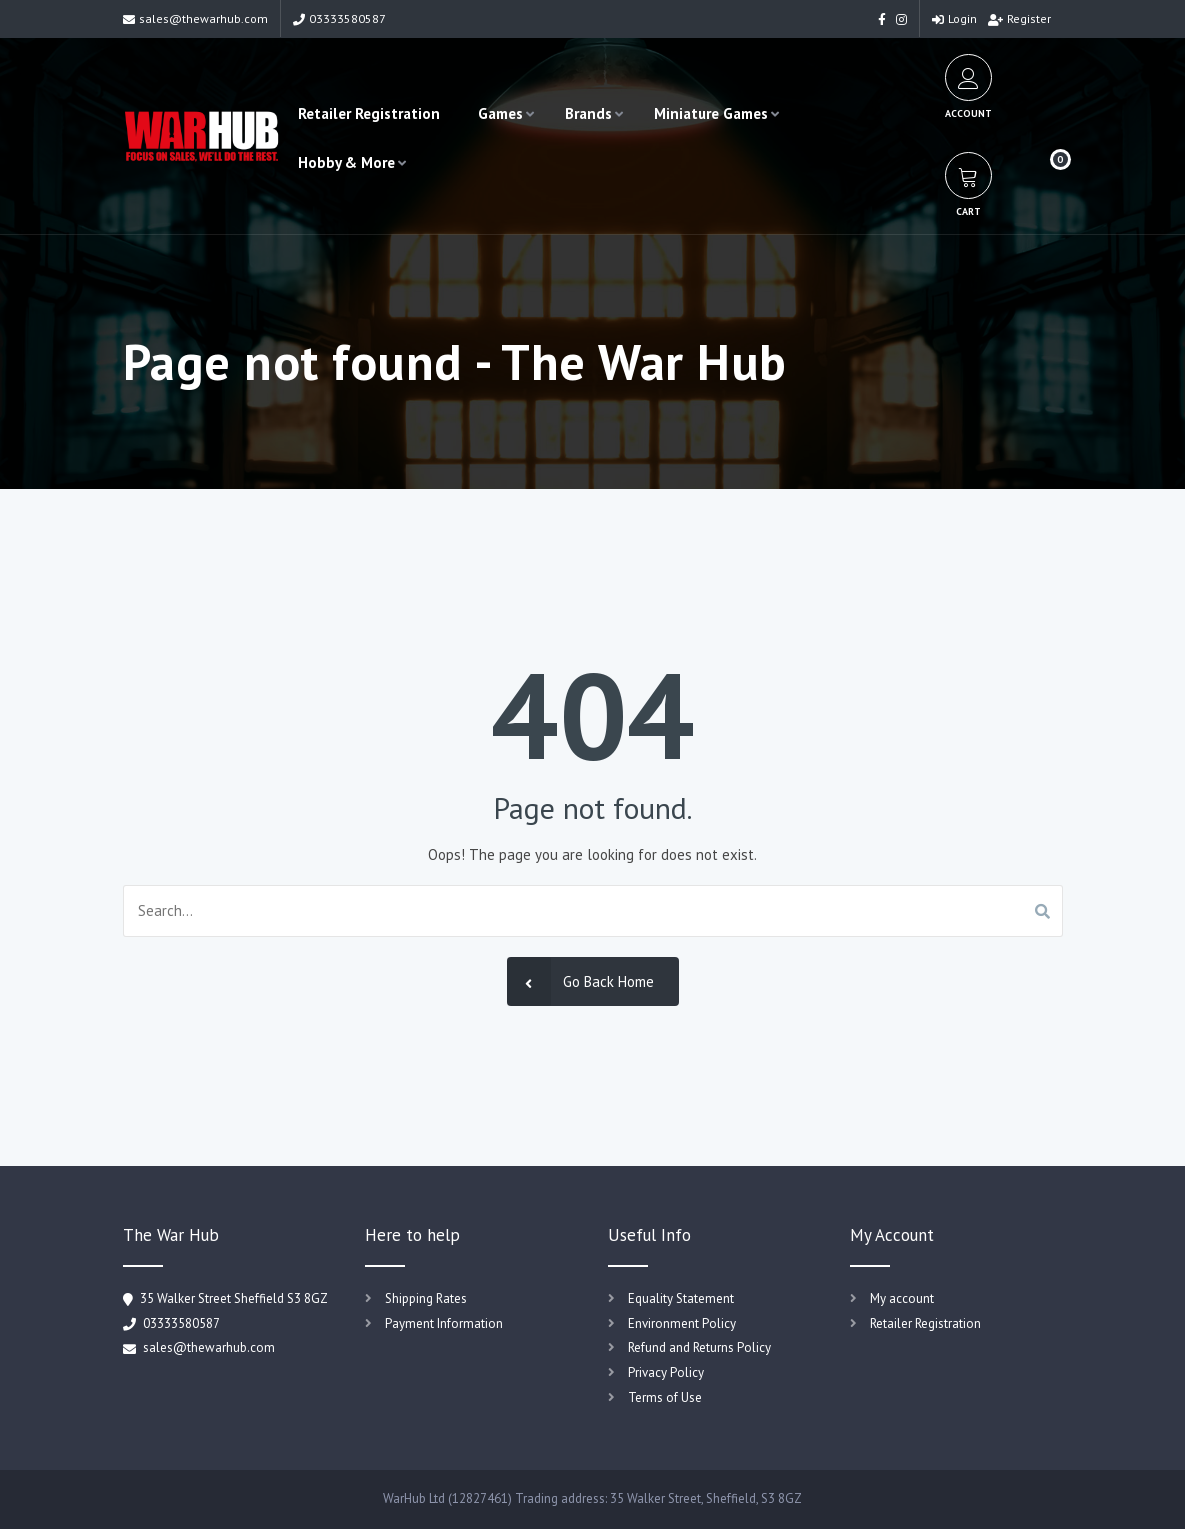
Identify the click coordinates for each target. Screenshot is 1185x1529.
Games (500, 113)
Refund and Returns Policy (699, 1347)
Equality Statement (681, 1298)
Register (1019, 18)
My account (902, 1298)
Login (954, 18)
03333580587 (339, 18)
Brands (588, 113)
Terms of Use (665, 1397)
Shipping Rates (426, 1298)
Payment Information (444, 1323)
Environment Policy (682, 1323)
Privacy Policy (666, 1372)
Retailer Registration (369, 113)
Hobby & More (346, 162)
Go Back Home (580, 981)
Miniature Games (711, 113)
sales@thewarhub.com (195, 18)
